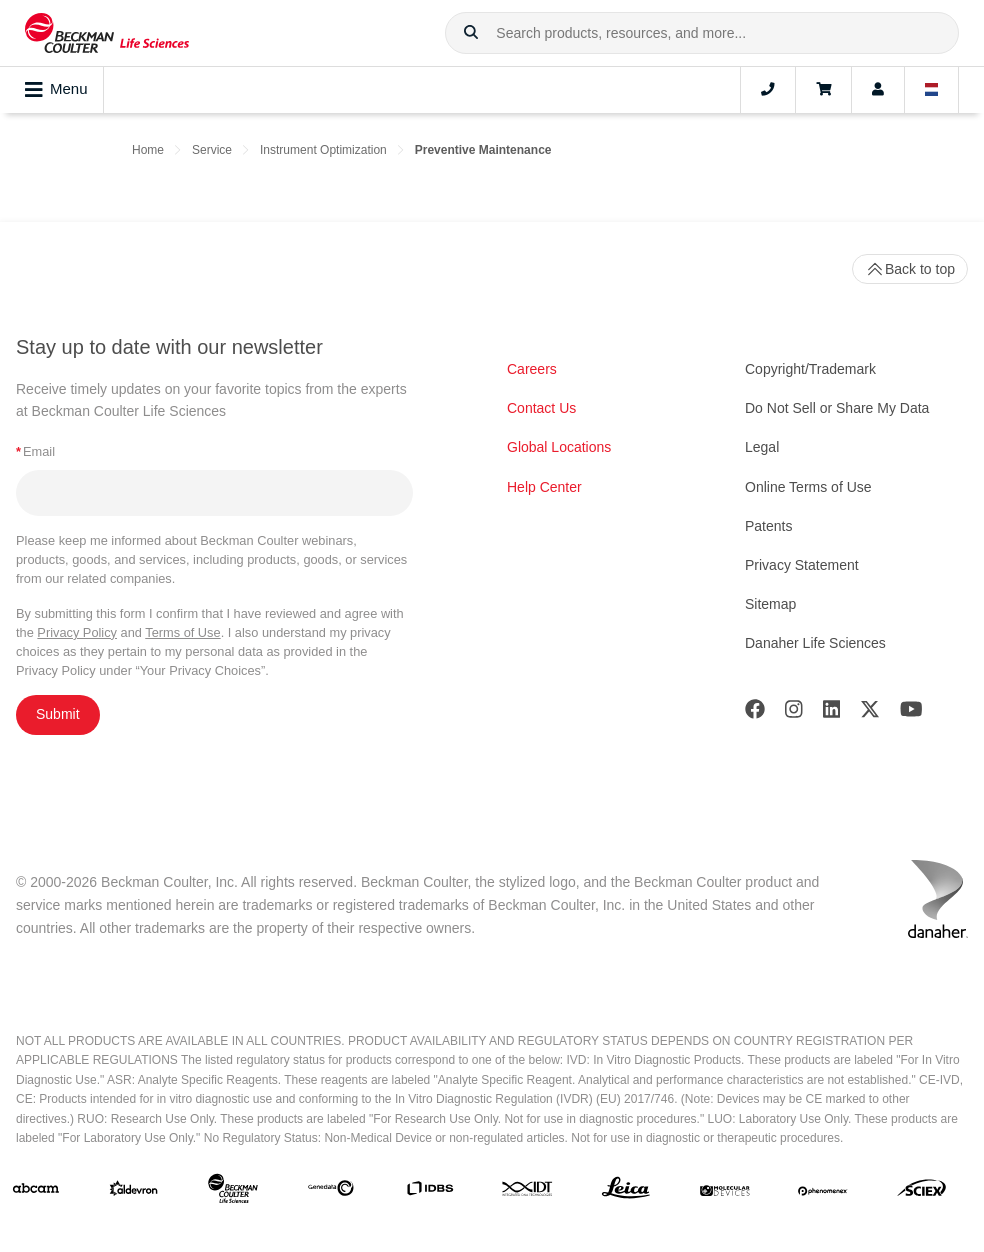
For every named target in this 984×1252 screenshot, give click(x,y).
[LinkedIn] (832, 713)
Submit (58, 714)
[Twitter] (870, 713)
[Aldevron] (134, 1193)
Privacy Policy (77, 632)
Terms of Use (182, 632)
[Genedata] (331, 1192)
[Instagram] (794, 713)
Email (35, 451)
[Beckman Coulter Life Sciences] (233, 1192)
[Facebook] (755, 713)
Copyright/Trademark (810, 369)
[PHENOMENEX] (823, 1192)
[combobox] (702, 33)
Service (212, 150)
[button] (471, 33)
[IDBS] (430, 1192)
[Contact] (768, 90)
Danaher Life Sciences (815, 643)
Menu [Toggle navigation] (56, 90)
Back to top (910, 269)
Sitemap (770, 604)
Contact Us (541, 408)
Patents (768, 526)
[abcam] (36, 1192)
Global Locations (559, 447)
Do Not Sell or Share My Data (837, 408)
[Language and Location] (932, 90)
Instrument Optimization (323, 150)
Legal (762, 447)
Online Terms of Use (808, 487)
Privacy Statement (802, 565)
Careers (532, 369)
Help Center (544, 487)
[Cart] (823, 90)
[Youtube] (911, 713)
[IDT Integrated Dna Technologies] (528, 1192)
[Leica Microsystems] (626, 1192)
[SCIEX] (922, 1192)
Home (148, 150)
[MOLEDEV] (725, 1192)
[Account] (878, 90)
